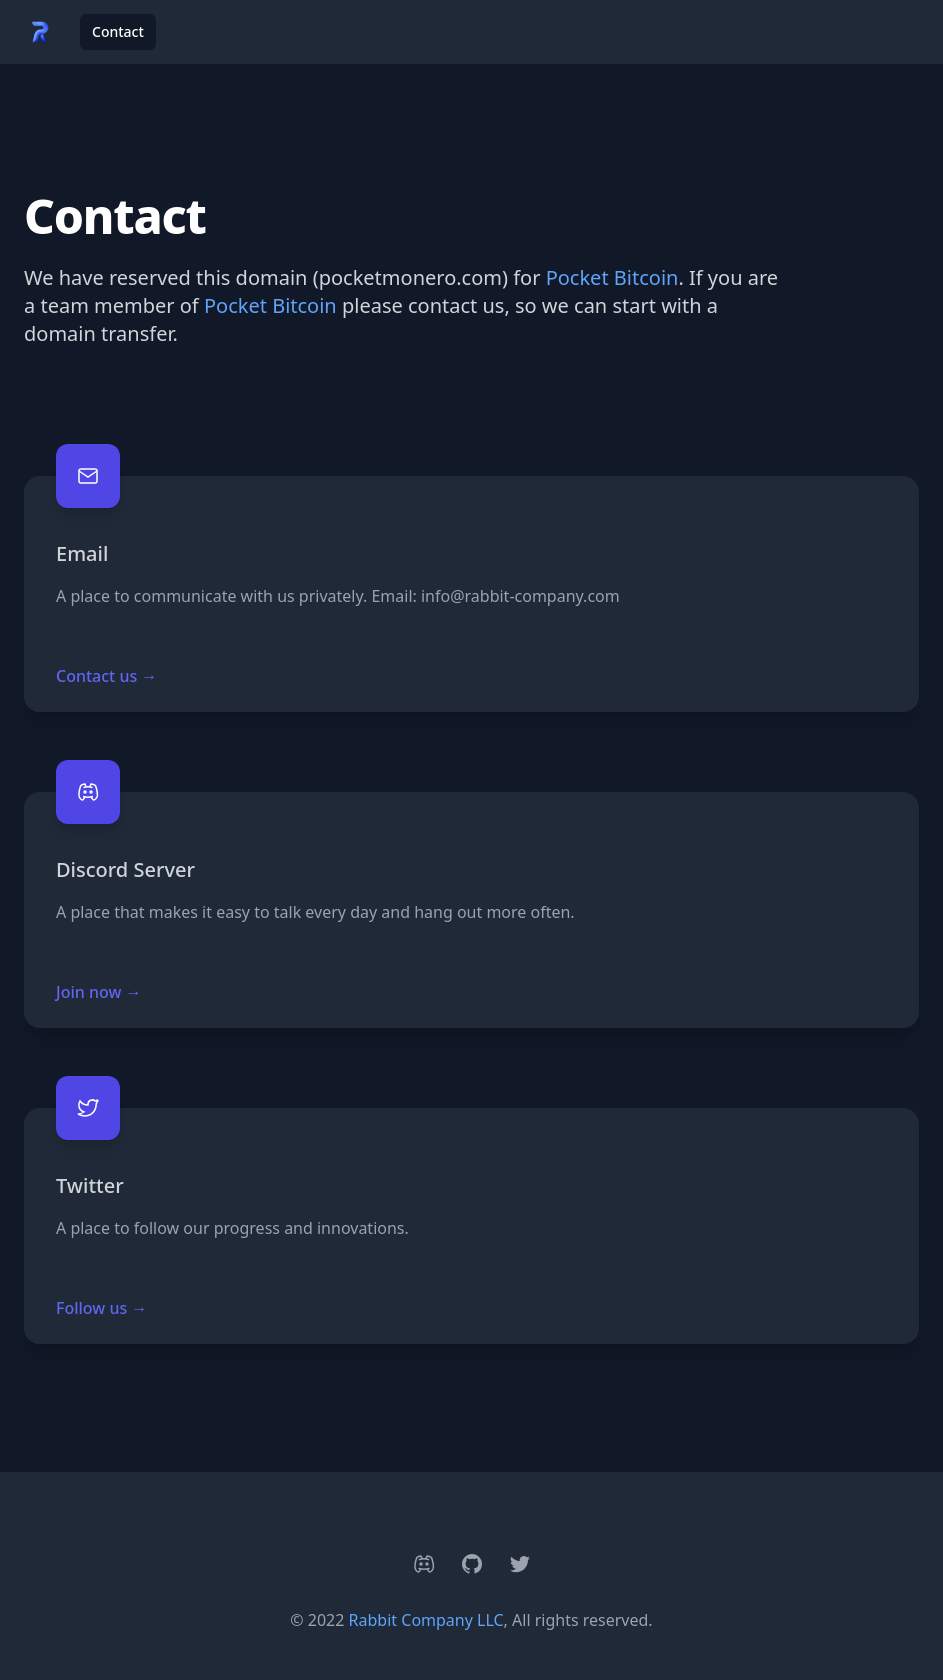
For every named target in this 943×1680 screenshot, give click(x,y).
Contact (118, 31)
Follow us (101, 1308)
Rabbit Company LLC (426, 1620)
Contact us (106, 676)
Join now (99, 992)
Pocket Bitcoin (612, 277)
